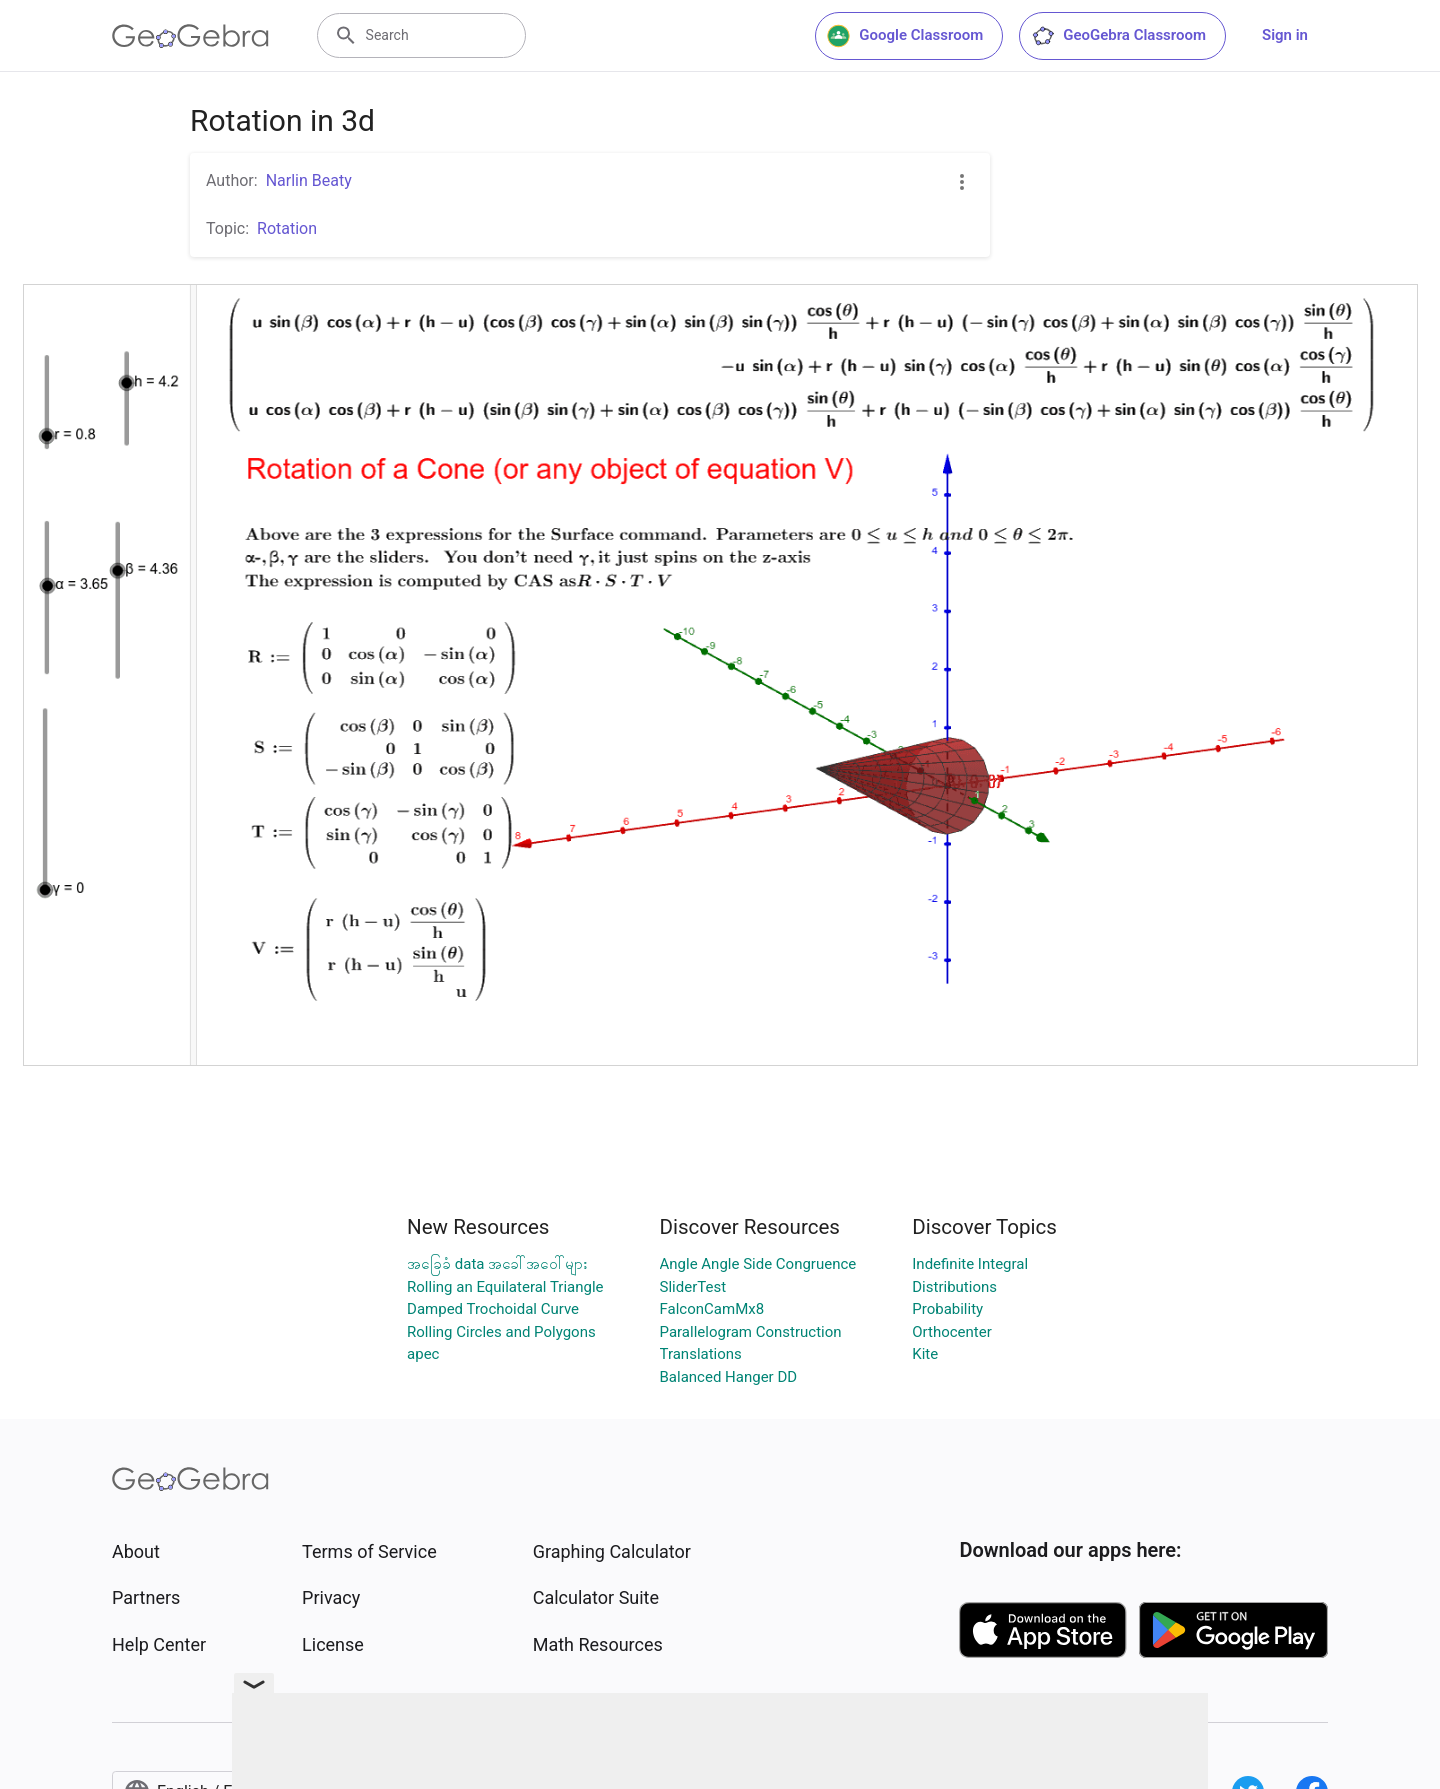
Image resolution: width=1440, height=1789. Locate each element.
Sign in (1285, 35)
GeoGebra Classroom (1118, 36)
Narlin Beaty (309, 180)
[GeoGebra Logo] (190, 36)
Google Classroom (905, 36)
